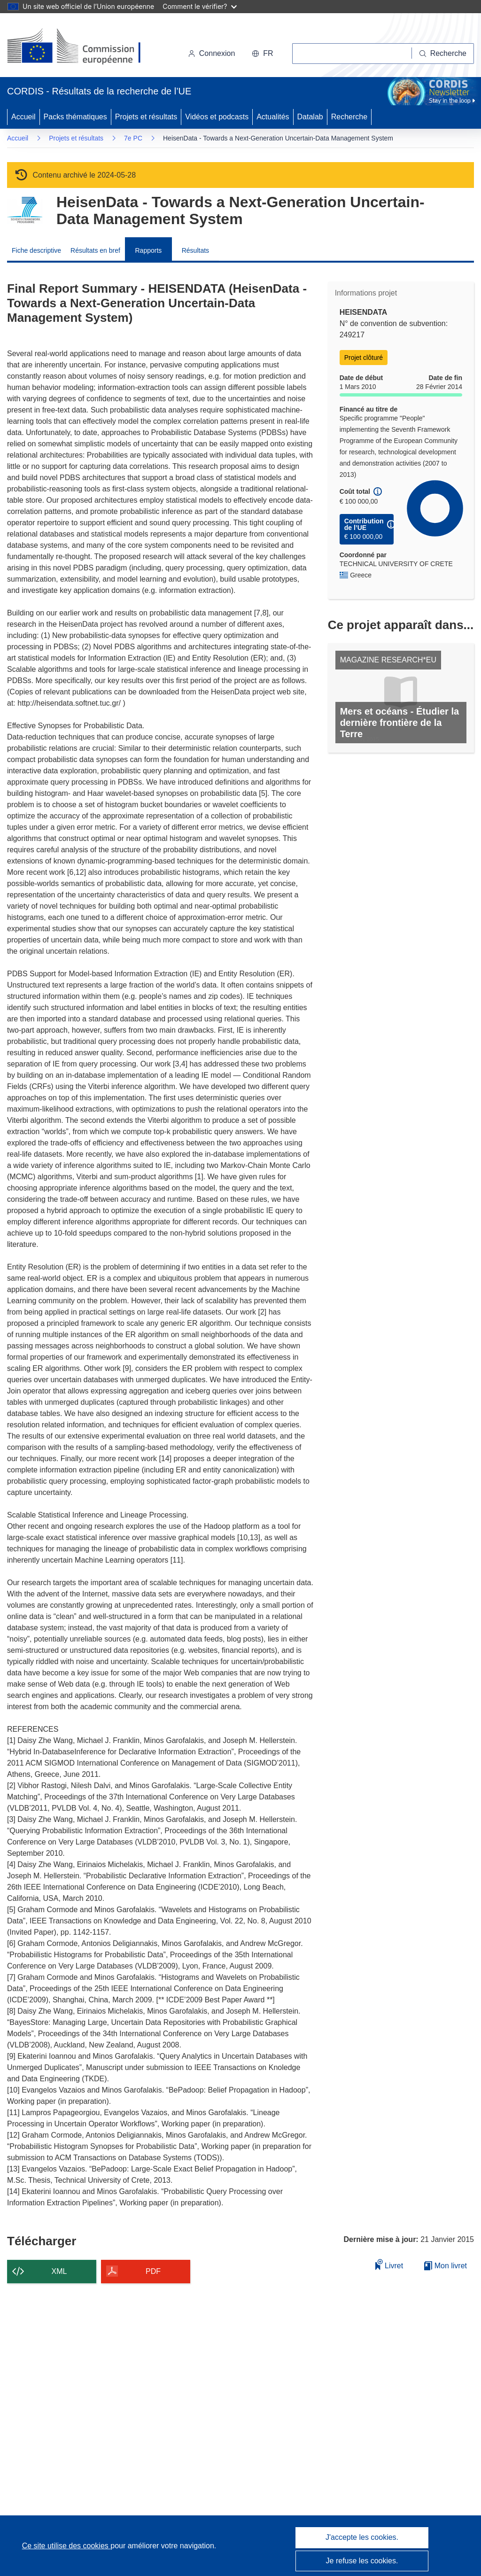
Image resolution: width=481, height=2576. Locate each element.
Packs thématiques (75, 117)
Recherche (349, 117)
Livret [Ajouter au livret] (389, 2264)
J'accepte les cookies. (362, 2537)
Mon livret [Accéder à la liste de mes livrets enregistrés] (445, 2265)
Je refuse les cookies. (362, 2561)
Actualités (272, 117)
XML (59, 2271)
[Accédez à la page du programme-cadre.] (24, 210)
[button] (262, 53)
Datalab (310, 117)
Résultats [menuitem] (195, 250)
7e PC (133, 138)
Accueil (23, 117)
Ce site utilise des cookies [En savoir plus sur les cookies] (66, 2546)
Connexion (211, 53)
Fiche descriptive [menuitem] (36, 250)
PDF (153, 2271)
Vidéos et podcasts (216, 117)
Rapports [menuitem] (148, 250)
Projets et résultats (146, 117)
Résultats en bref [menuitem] (95, 250)
